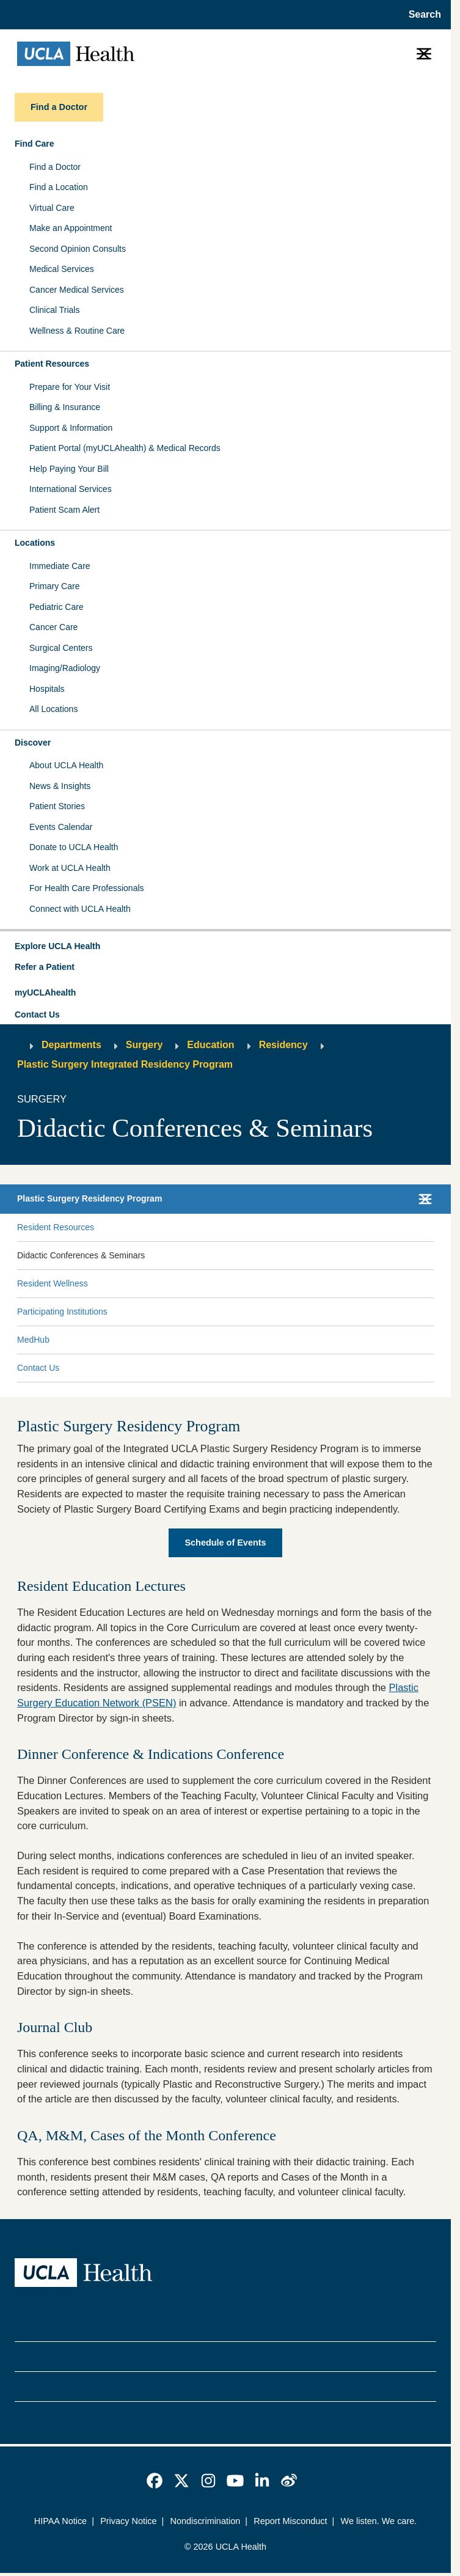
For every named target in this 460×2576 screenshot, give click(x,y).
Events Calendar (61, 827)
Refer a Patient (45, 967)
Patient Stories (57, 806)
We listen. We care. (379, 2521)
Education (210, 1045)
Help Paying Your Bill (69, 469)
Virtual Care (52, 208)
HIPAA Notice (60, 2521)
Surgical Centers (61, 648)
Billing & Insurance (64, 407)
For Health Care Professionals (86, 888)
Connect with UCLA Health (80, 909)
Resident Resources (55, 1227)
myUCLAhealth (45, 992)
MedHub (33, 1340)
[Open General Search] (421, 14)
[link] (154, 2480)
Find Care (34, 144)
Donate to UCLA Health (74, 847)
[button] (225, 946)
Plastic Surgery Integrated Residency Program (125, 1064)
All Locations (53, 709)
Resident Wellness (52, 1283)
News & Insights (59, 786)
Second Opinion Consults (77, 249)
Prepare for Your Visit (69, 387)
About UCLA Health (66, 765)
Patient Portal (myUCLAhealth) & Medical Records (125, 448)
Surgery (144, 1045)
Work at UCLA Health (70, 868)
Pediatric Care (56, 607)
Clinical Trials (54, 310)
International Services (70, 489)
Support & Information (70, 428)
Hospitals (47, 689)
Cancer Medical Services (76, 290)
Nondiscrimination (205, 2521)
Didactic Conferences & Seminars (81, 1255)
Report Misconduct (290, 2521)
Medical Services (61, 269)
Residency (283, 1045)
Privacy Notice (128, 2521)
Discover (33, 742)
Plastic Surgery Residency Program (89, 1198)
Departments (71, 1045)
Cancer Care (53, 627)
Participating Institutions (62, 1311)
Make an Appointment (70, 228)
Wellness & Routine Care (77, 331)
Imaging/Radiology (64, 668)
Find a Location (58, 187)
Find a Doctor (55, 167)
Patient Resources (52, 364)
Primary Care (54, 586)
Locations (35, 543)
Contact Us (37, 1014)
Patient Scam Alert (64, 510)
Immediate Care (59, 566)
